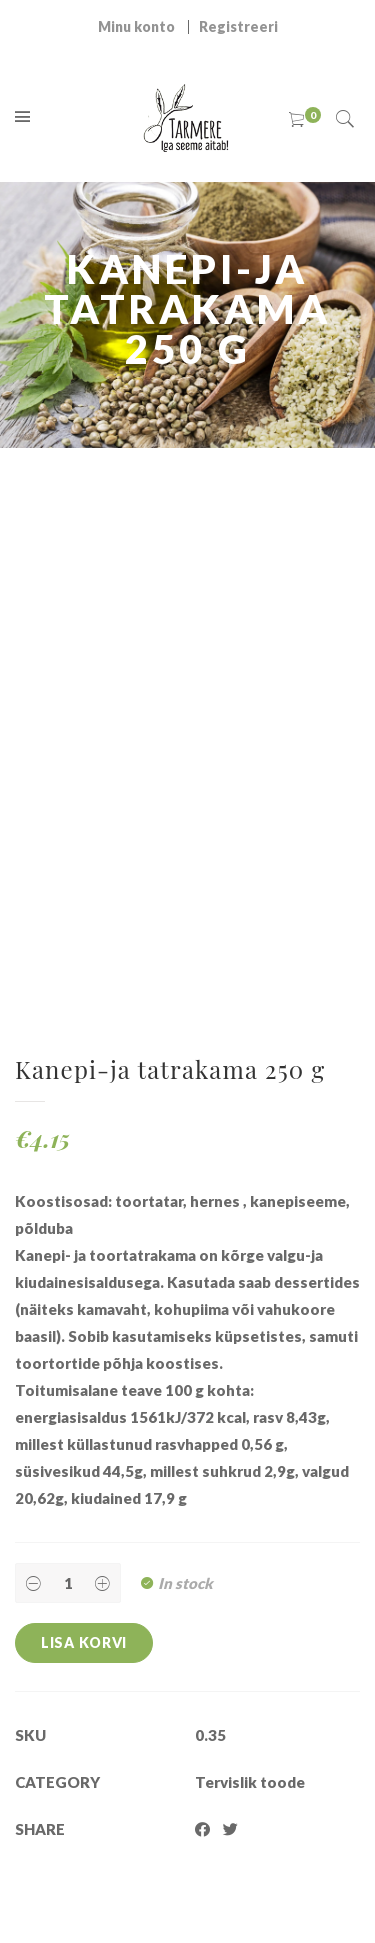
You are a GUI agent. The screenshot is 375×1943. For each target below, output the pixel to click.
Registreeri (238, 26)
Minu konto (136, 26)
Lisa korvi (84, 1642)
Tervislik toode (250, 1782)
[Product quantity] (68, 1583)
